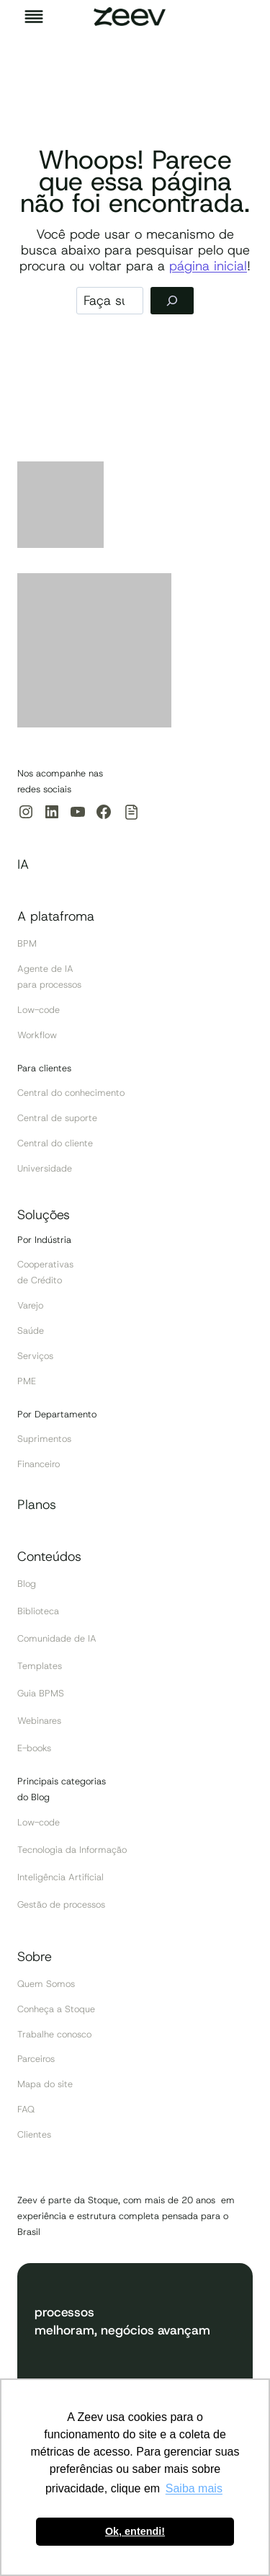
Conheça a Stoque (56, 2009)
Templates (39, 1666)
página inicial (208, 266)
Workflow (37, 1035)
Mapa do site (45, 2084)
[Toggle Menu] (33, 16)
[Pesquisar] (172, 300)
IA (23, 864)
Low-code (38, 1010)
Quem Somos (46, 1984)
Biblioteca (38, 1611)
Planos (36, 1504)
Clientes (34, 2134)
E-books (34, 1748)
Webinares (39, 1720)
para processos (49, 984)
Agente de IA (45, 968)
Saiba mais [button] (194, 2488)
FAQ (26, 2109)
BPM (27, 943)
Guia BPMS (40, 1693)
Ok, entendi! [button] (135, 2531)
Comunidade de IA (56, 1638)
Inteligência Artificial (60, 1877)
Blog (26, 1583)
